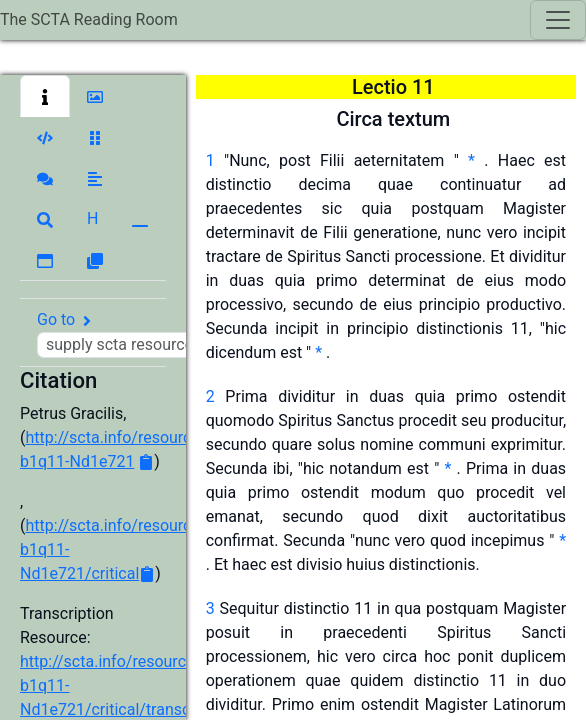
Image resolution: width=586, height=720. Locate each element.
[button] (45, 96)
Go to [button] (147, 334)
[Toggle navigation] (558, 20)
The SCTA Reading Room (89, 19)
